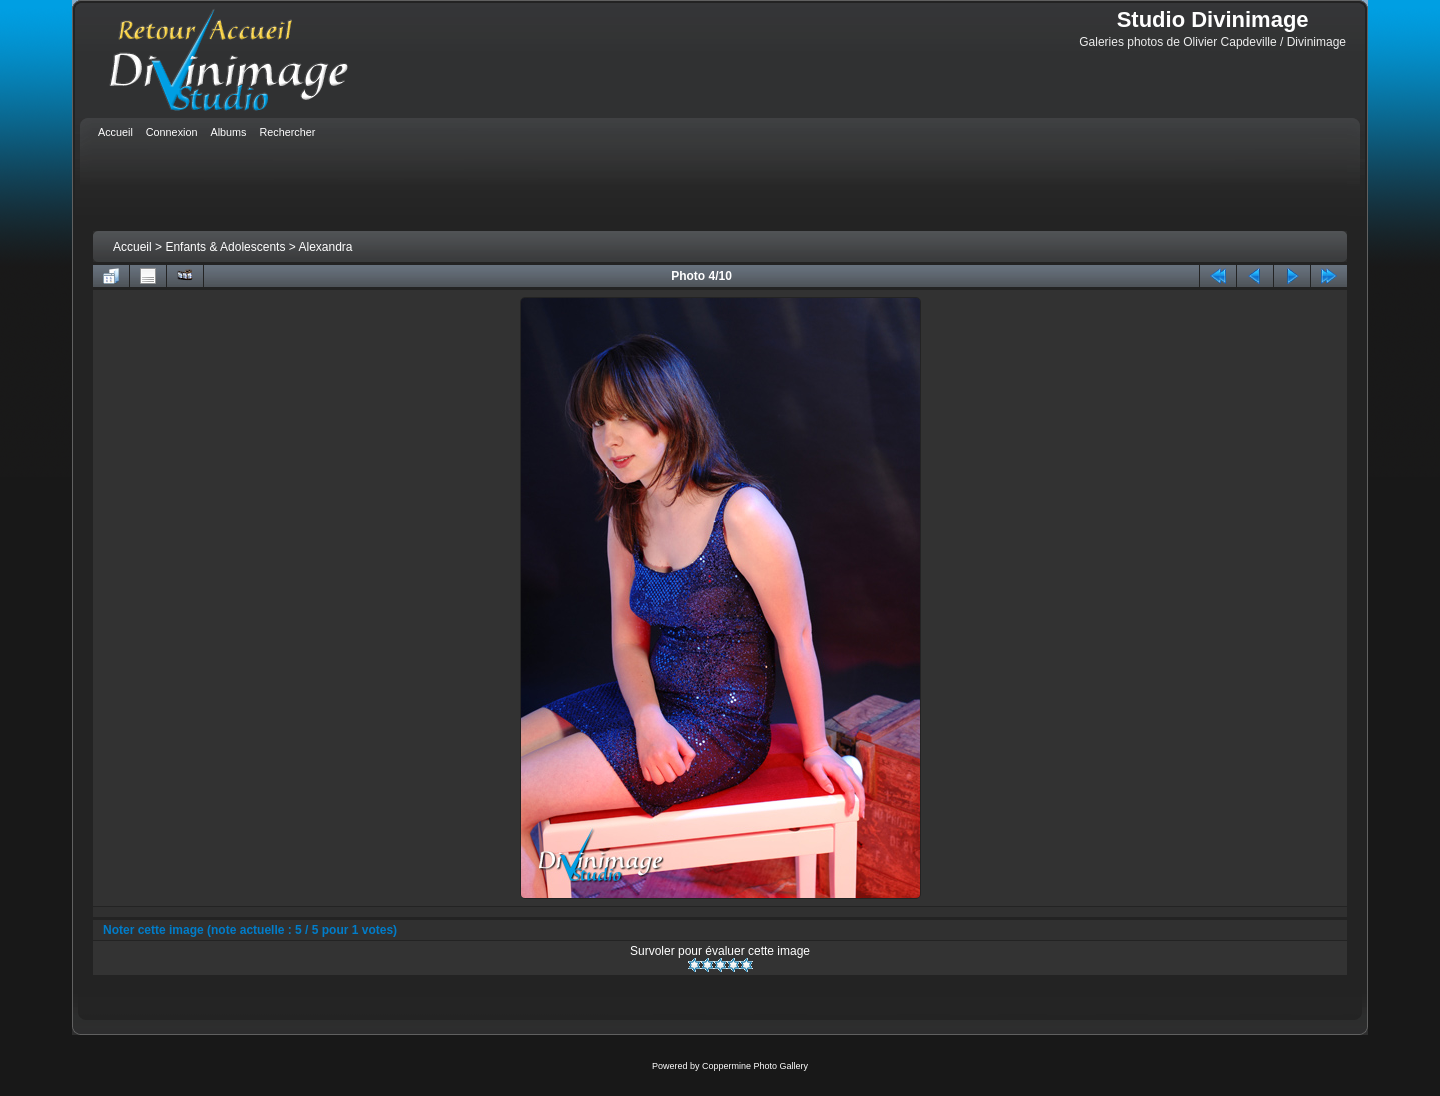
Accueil (132, 247)
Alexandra (325, 247)
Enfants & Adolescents (225, 247)
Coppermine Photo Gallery (755, 1066)
